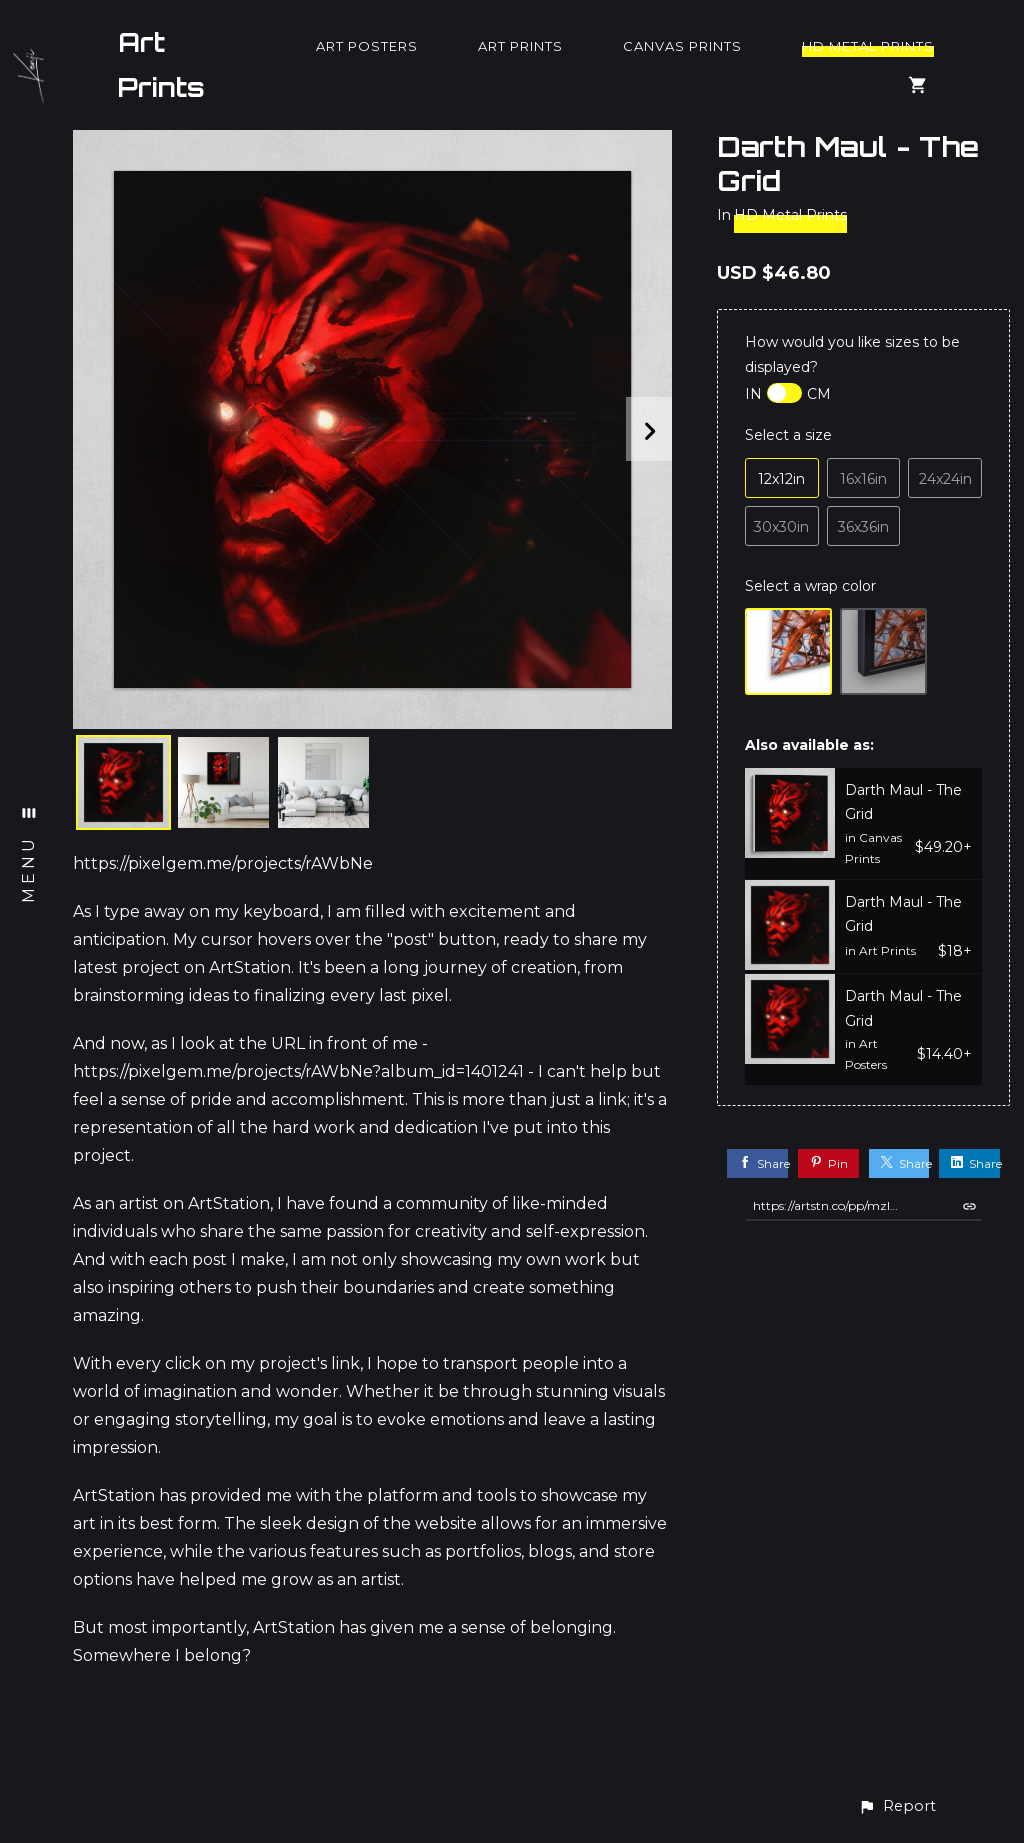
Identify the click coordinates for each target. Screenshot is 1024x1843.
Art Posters (367, 46)
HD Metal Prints (868, 46)
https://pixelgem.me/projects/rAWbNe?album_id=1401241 (298, 1071)
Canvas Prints (682, 46)
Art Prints (161, 65)
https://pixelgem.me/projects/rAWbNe (223, 863)
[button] (897, 1806)
